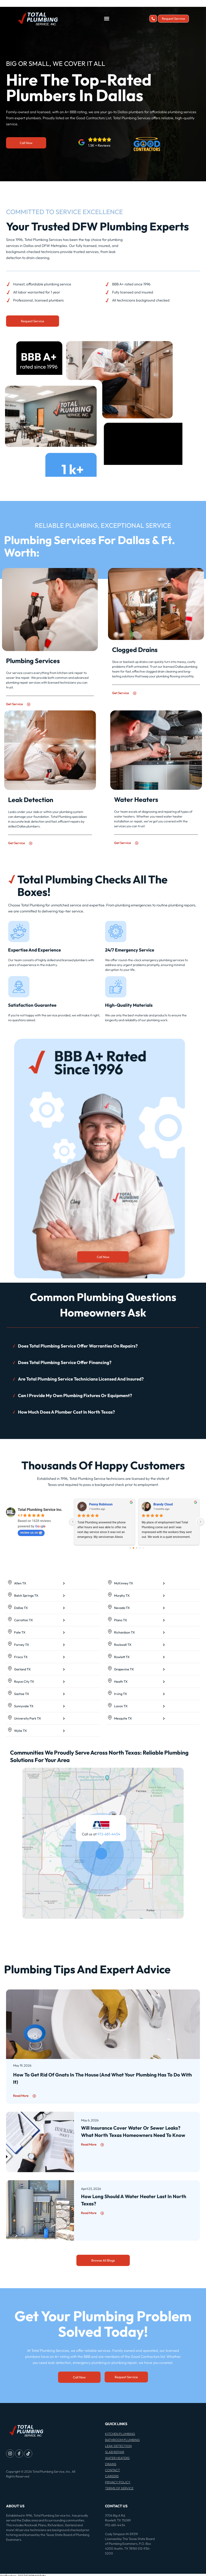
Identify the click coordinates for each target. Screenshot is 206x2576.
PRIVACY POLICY (117, 2482)
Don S (93, 1504)
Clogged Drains (135, 650)
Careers (112, 2476)
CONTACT (112, 2470)
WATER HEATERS (117, 2458)
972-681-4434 (108, 1834)
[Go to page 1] (133, 1548)
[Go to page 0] (130, 1548)
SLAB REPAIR (114, 2452)
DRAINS (110, 2464)
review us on (31, 1532)
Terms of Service (119, 2488)
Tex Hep (159, 1504)
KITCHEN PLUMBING (120, 2434)
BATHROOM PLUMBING (122, 2440)
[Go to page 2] (136, 1548)
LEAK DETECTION (118, 2446)
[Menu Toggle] (106, 18)
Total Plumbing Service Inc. (40, 1509)
